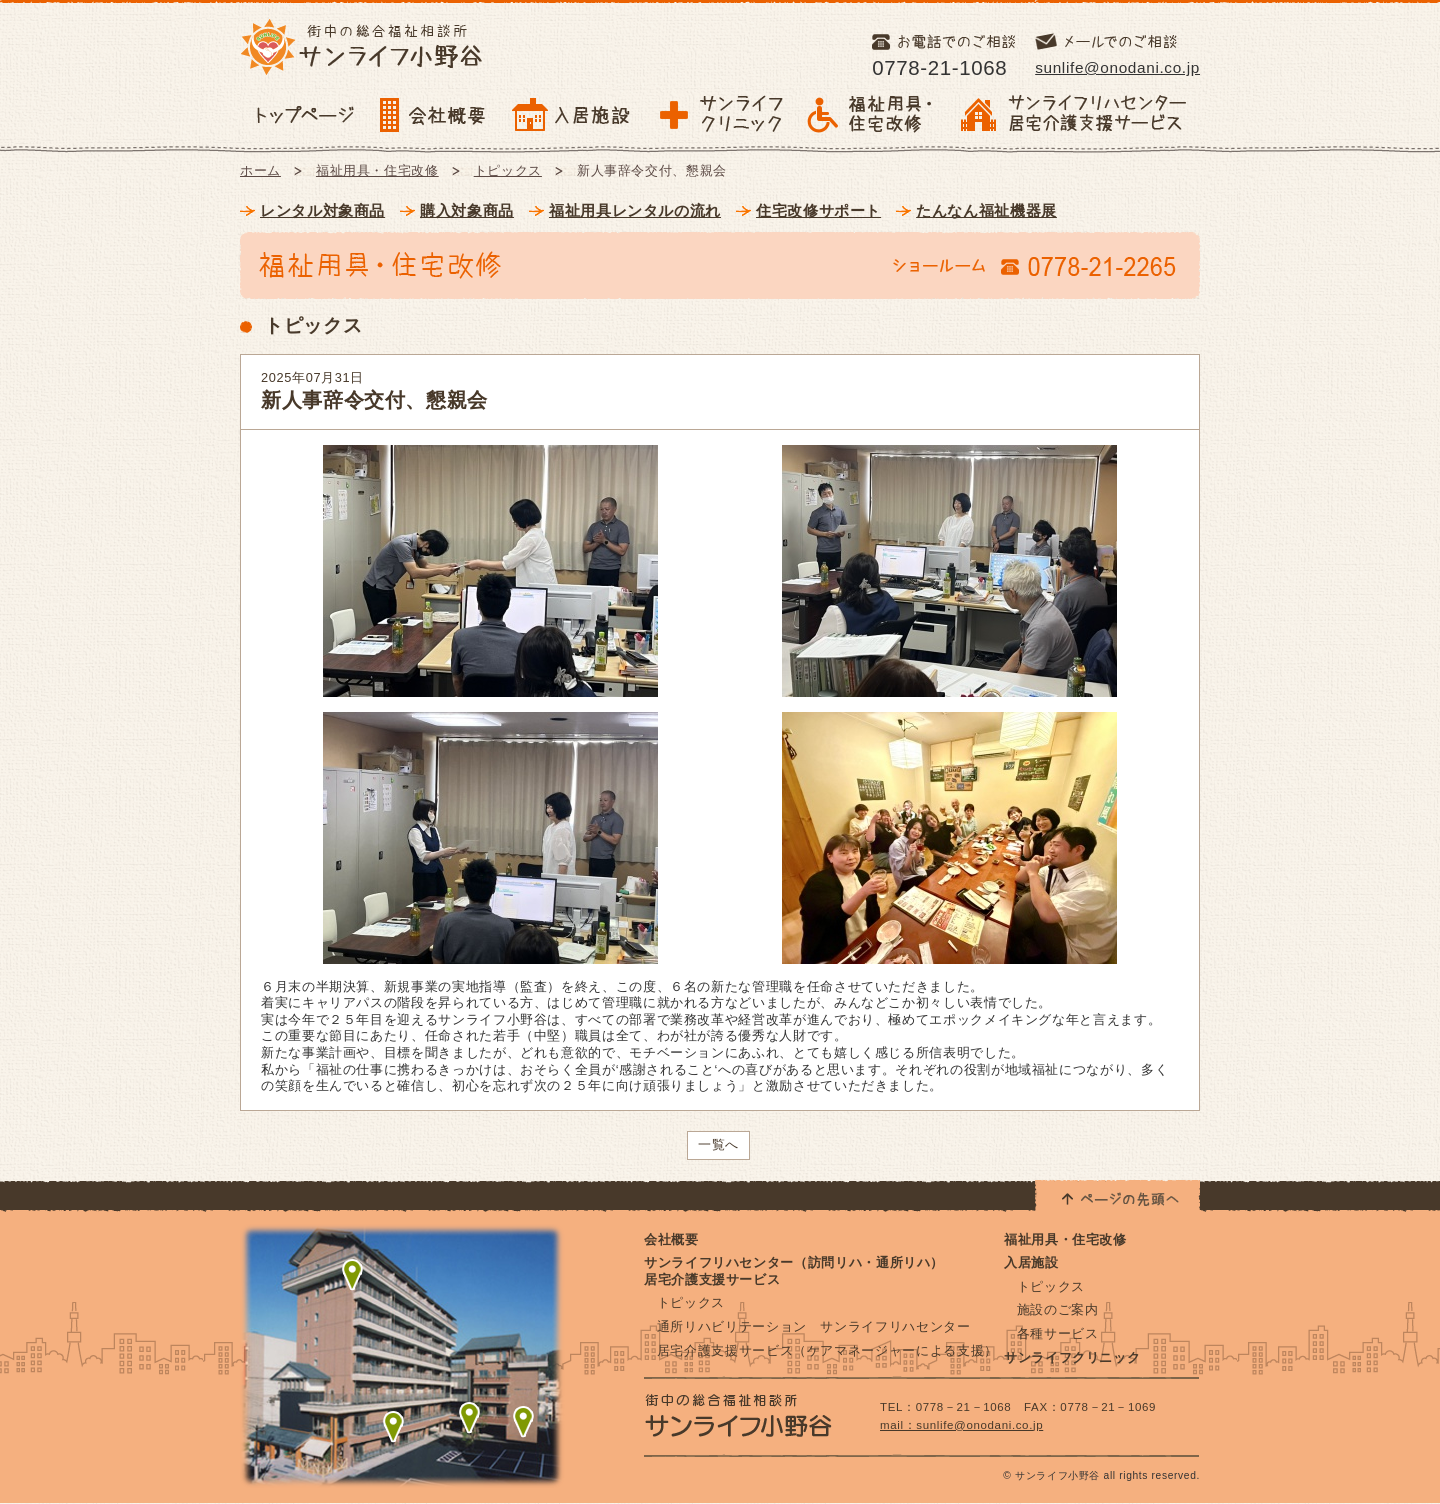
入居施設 (1031, 1262)
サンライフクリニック (1072, 1357)
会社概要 (671, 1239)
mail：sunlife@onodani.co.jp (961, 1425)
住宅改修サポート (818, 210)
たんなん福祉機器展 (986, 210)
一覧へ (718, 1144)
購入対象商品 (467, 210)
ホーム (260, 170)
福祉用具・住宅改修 (377, 170)
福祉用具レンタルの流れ (635, 210)
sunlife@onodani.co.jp (1117, 67)
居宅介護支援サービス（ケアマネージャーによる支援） (827, 1350)
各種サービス (1058, 1333)
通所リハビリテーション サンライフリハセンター (814, 1326)
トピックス (508, 170)
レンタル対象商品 (322, 210)
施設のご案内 (1058, 1309)
